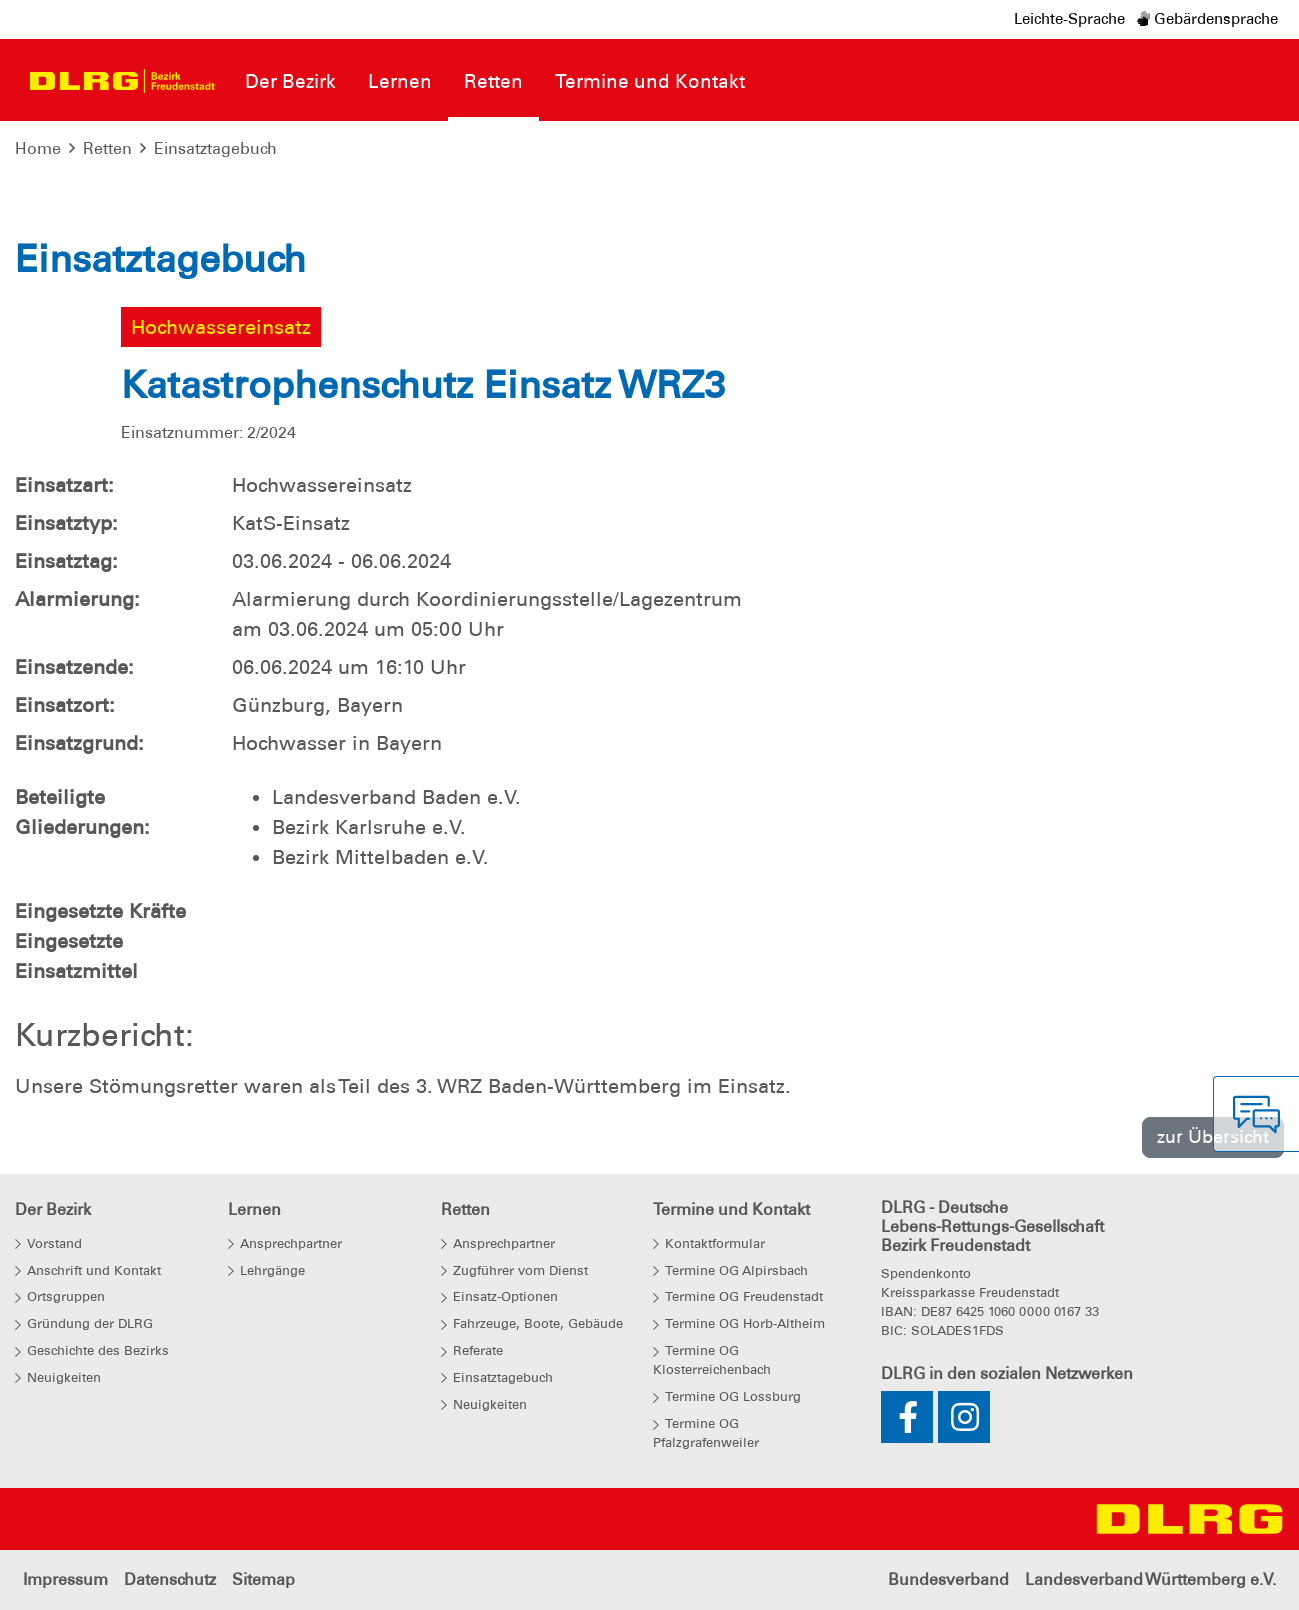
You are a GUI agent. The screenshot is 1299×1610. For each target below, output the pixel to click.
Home (38, 148)
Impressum (65, 1579)
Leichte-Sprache (1069, 19)
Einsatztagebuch (215, 148)
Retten (107, 148)
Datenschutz (170, 1579)
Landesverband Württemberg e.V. (1150, 1579)
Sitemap (263, 1579)
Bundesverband (948, 1579)
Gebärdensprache (1207, 19)
